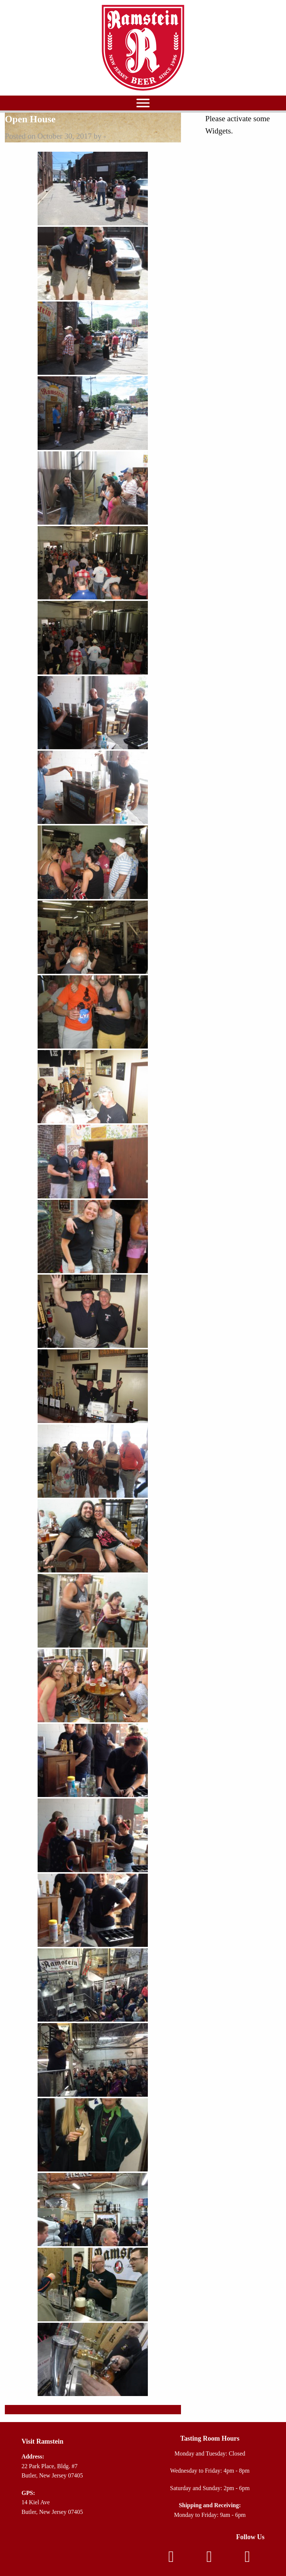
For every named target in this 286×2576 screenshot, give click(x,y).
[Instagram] (209, 2559)
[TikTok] (247, 2559)
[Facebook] (171, 2559)
